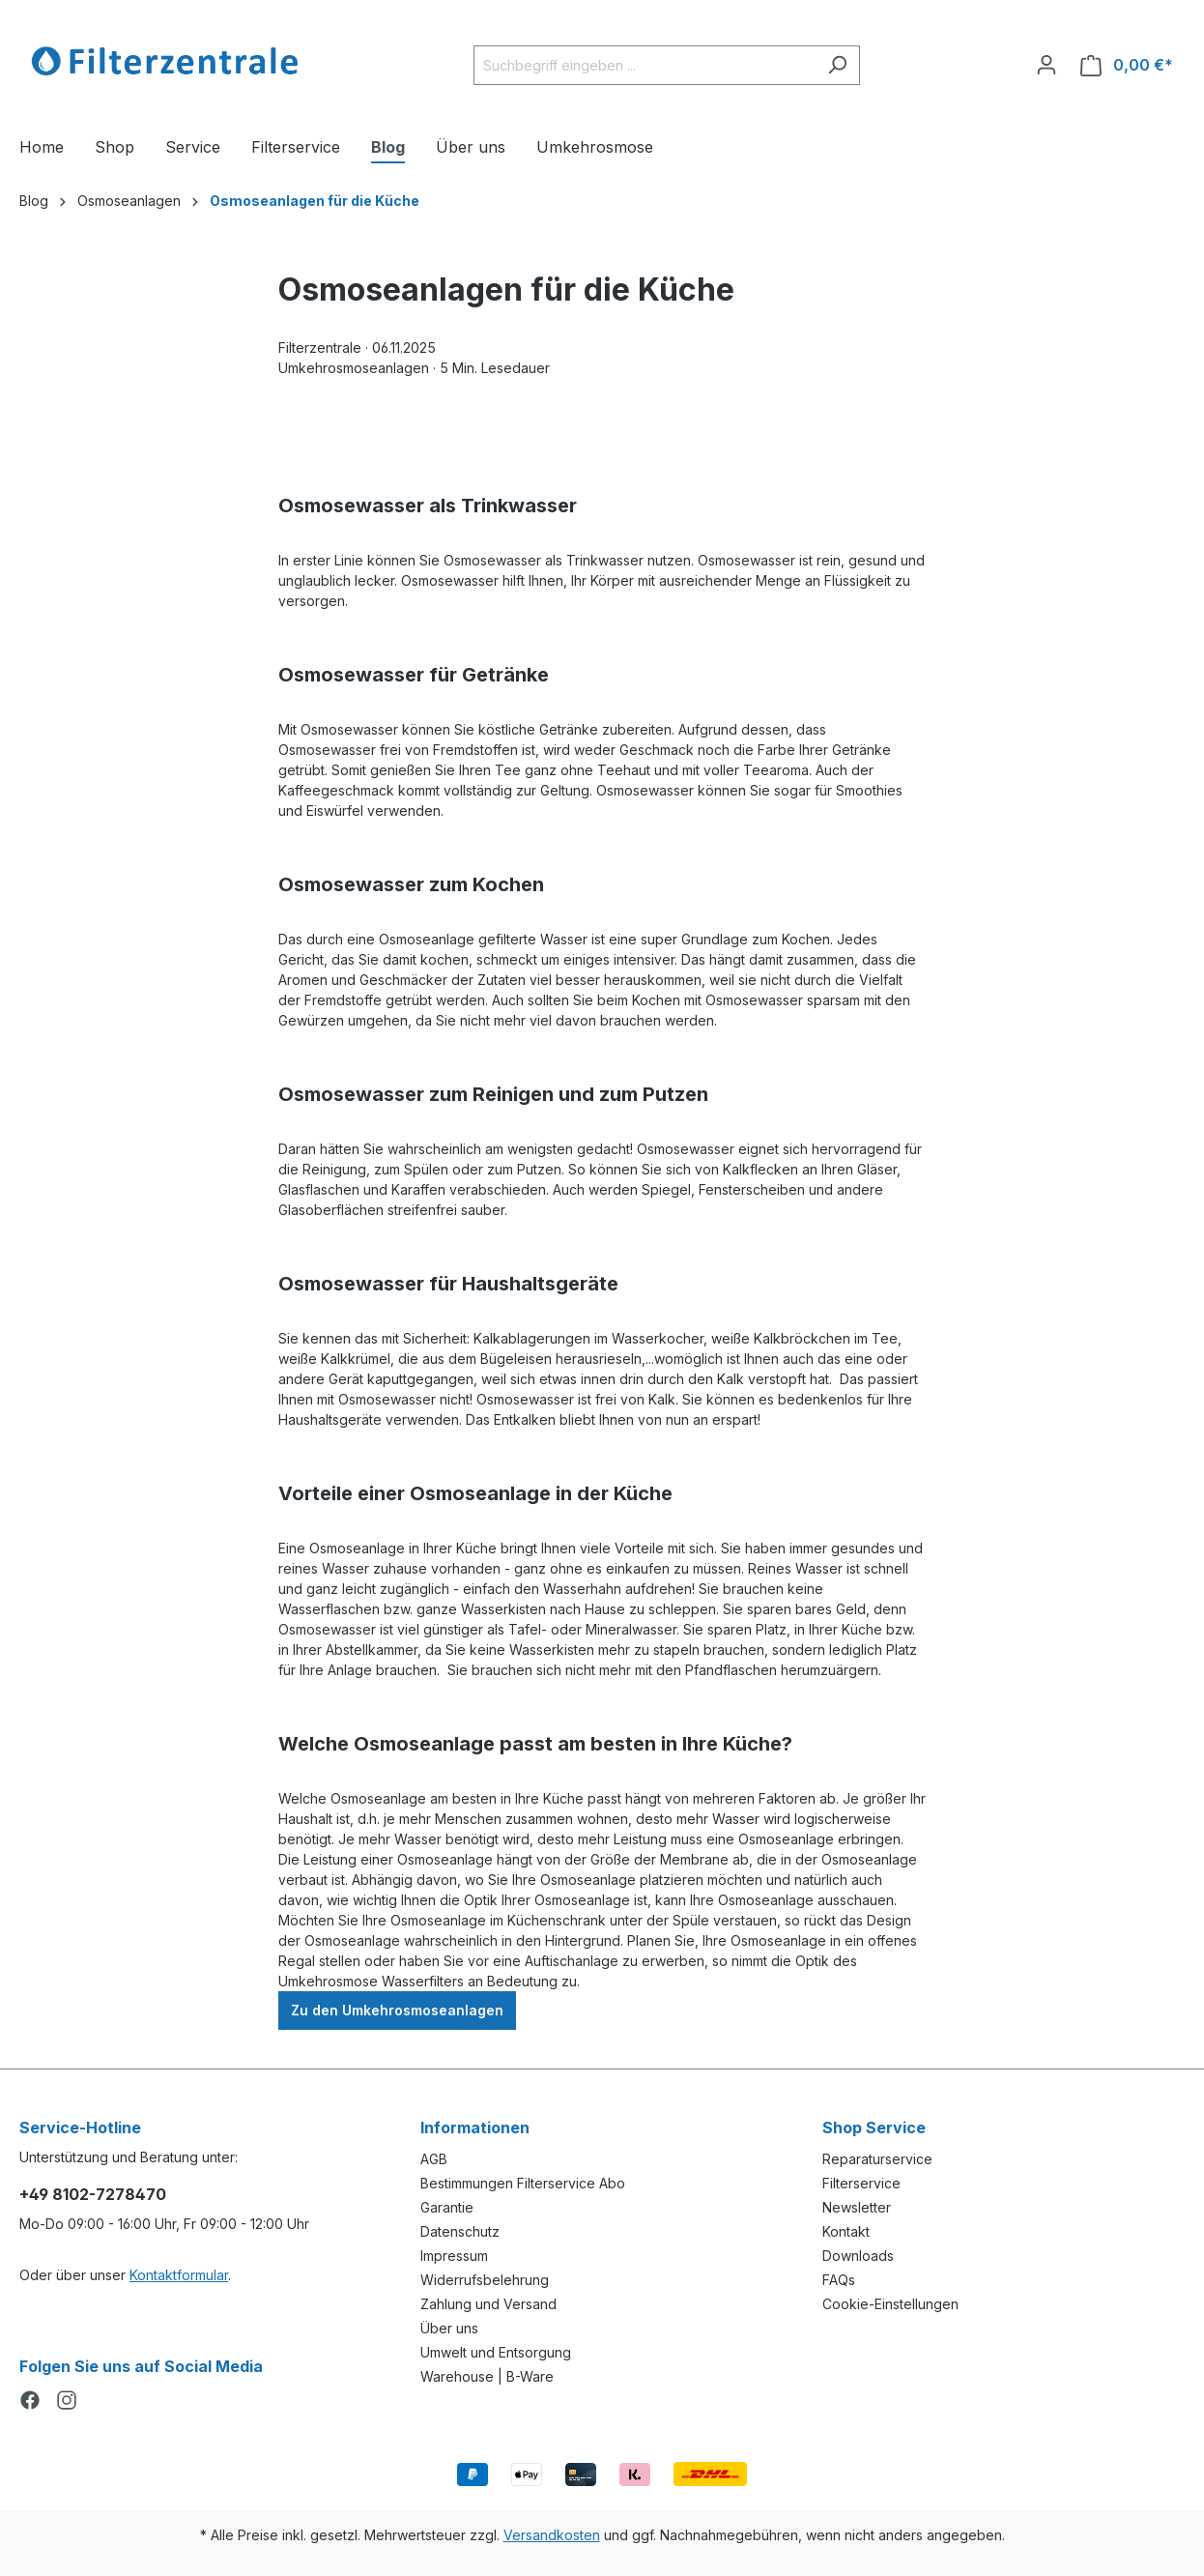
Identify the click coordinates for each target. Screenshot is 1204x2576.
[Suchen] (837, 65)
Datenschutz (460, 2231)
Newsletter (856, 2207)
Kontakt (846, 2231)
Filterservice (861, 2183)
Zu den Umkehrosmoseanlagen (397, 2010)
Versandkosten (551, 2535)
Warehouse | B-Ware (487, 2376)
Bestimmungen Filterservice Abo (522, 2183)
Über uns (449, 2328)
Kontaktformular (178, 2275)
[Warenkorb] (1127, 65)
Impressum (454, 2255)
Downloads (858, 2255)
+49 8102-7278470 (92, 2194)
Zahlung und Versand (488, 2304)
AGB (433, 2159)
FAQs (838, 2280)
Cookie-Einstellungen (890, 2304)
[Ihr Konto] (1046, 64)
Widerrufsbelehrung (484, 2280)
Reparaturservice (877, 2159)
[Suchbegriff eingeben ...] (644, 65)
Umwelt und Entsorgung (495, 2352)
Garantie (446, 2207)
